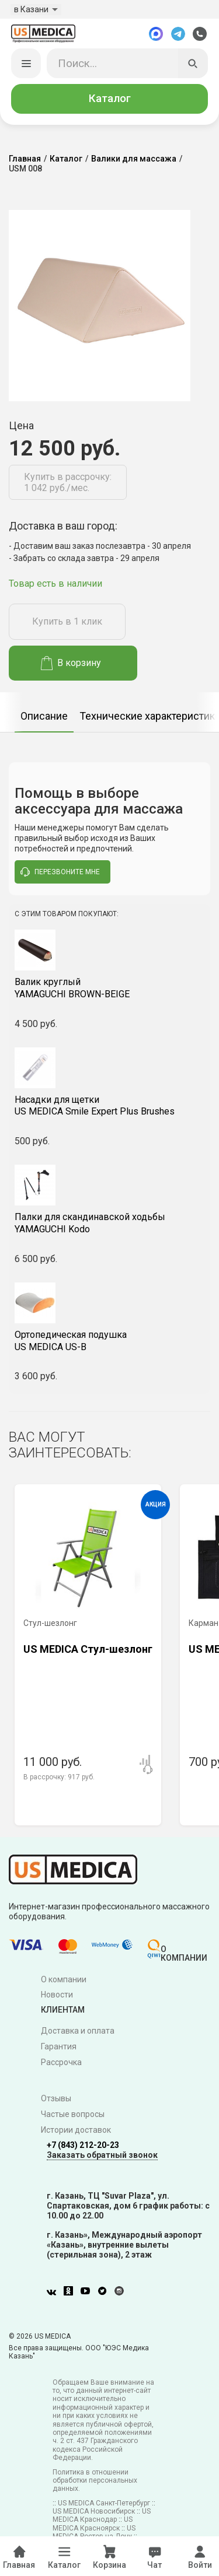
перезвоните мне (60, 872)
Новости (57, 1995)
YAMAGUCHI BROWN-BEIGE (109, 988)
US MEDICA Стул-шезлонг (87, 1649)
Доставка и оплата (77, 2031)
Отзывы (56, 2099)
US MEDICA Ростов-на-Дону (94, 2532)
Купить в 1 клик (67, 622)
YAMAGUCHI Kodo (109, 1223)
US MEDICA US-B (109, 1340)
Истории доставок (76, 2130)
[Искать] (193, 63)
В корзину (71, 663)
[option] (44, 712)
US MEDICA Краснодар (102, 2515)
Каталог (110, 98)
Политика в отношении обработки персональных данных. (95, 2480)
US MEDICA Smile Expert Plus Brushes (109, 1105)
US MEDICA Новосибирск (94, 2511)
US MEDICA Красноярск (93, 2524)
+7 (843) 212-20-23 (83, 2145)
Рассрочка (61, 2062)
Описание (44, 716)
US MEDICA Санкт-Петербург (104, 2503)
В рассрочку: (59, 1778)
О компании (63, 1979)
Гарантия (59, 2047)
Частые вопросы (73, 2114)
